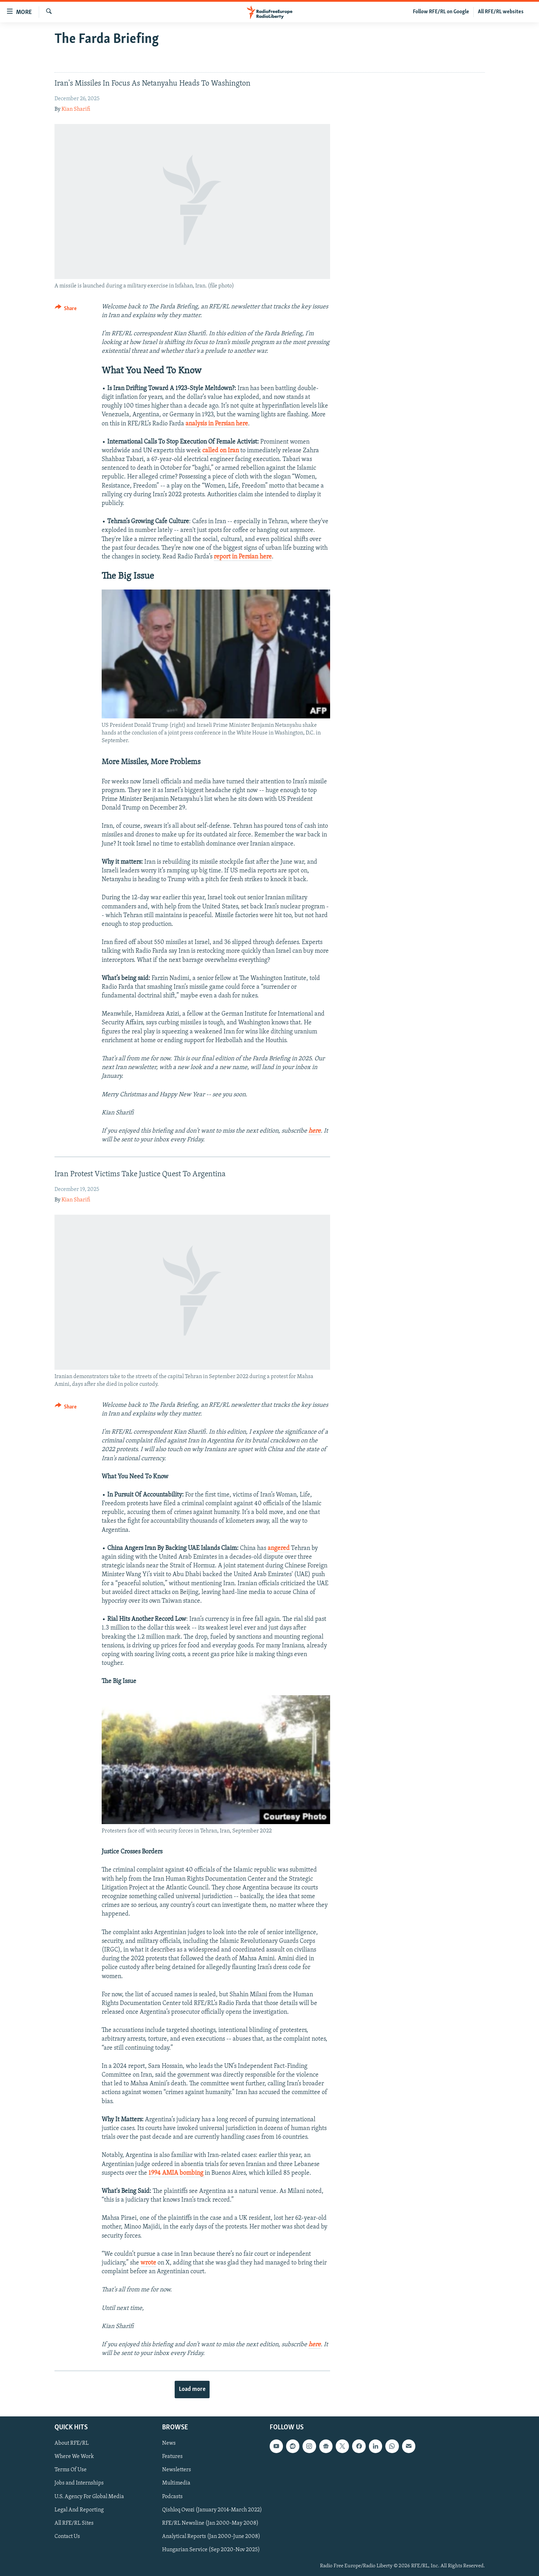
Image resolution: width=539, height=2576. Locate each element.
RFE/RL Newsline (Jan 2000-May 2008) (210, 2523)
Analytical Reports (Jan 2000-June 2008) (211, 2536)
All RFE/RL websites (501, 12)
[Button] (66, 309)
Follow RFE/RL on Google (441, 12)
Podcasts (172, 2496)
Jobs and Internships (79, 2483)
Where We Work (74, 2456)
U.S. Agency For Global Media (89, 2496)
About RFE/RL (71, 2443)
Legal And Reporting (79, 2509)
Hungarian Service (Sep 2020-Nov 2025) (211, 2549)
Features (172, 2456)
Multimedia (176, 2483)
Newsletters (176, 2470)
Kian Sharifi (75, 109)
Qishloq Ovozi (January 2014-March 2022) (212, 2509)
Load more (192, 2389)
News (169, 2443)
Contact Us (67, 2536)
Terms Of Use (70, 2470)
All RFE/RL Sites (74, 2523)
